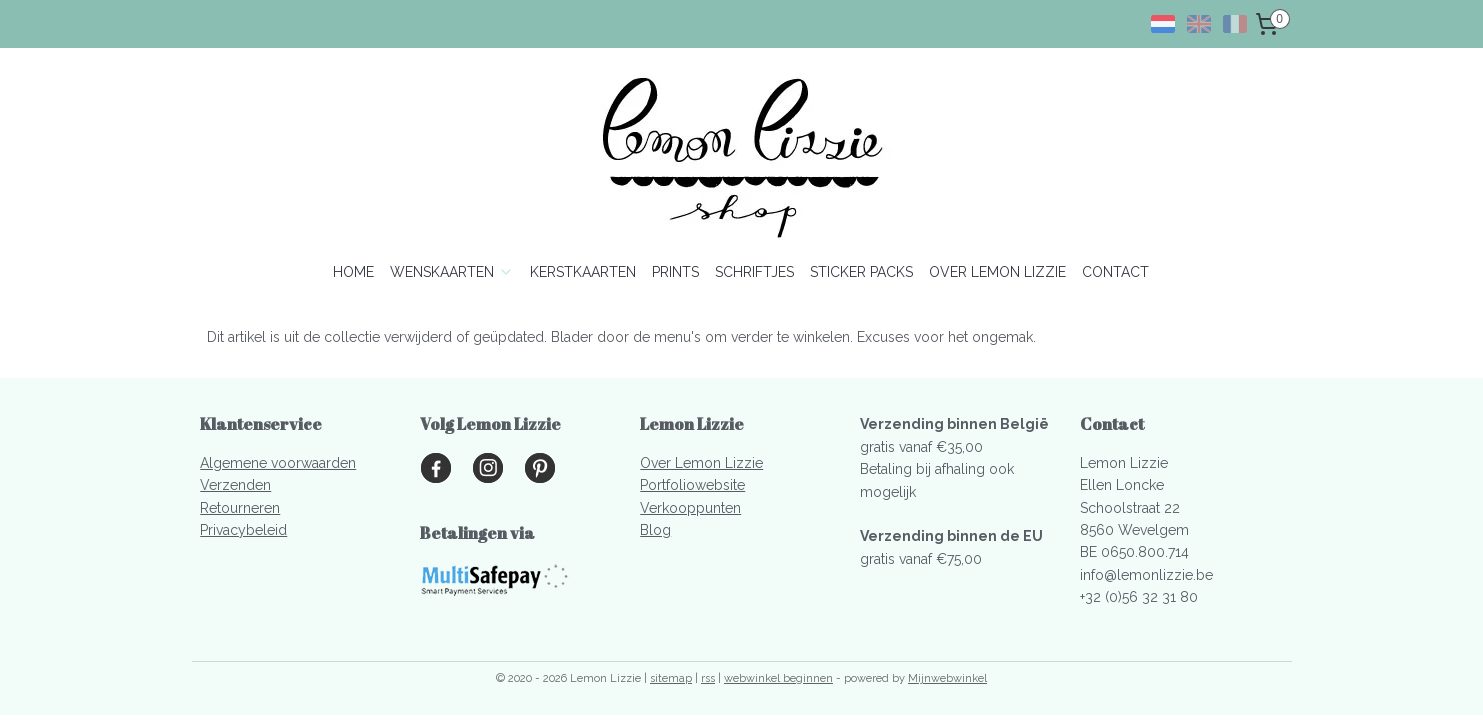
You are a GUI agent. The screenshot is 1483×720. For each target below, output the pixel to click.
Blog (655, 530)
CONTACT (1115, 272)
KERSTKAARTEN (583, 272)
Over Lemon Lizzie (701, 463)
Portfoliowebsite (692, 485)
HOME (353, 272)
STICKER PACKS (861, 272)
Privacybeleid (243, 530)
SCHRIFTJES (754, 272)
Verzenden (235, 485)
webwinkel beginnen (778, 678)
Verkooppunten (690, 508)
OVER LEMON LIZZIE (997, 272)
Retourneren (240, 508)
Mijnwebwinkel (947, 678)
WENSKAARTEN (452, 272)
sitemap (671, 678)
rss (708, 678)
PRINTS (675, 272)
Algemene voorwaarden (278, 463)
